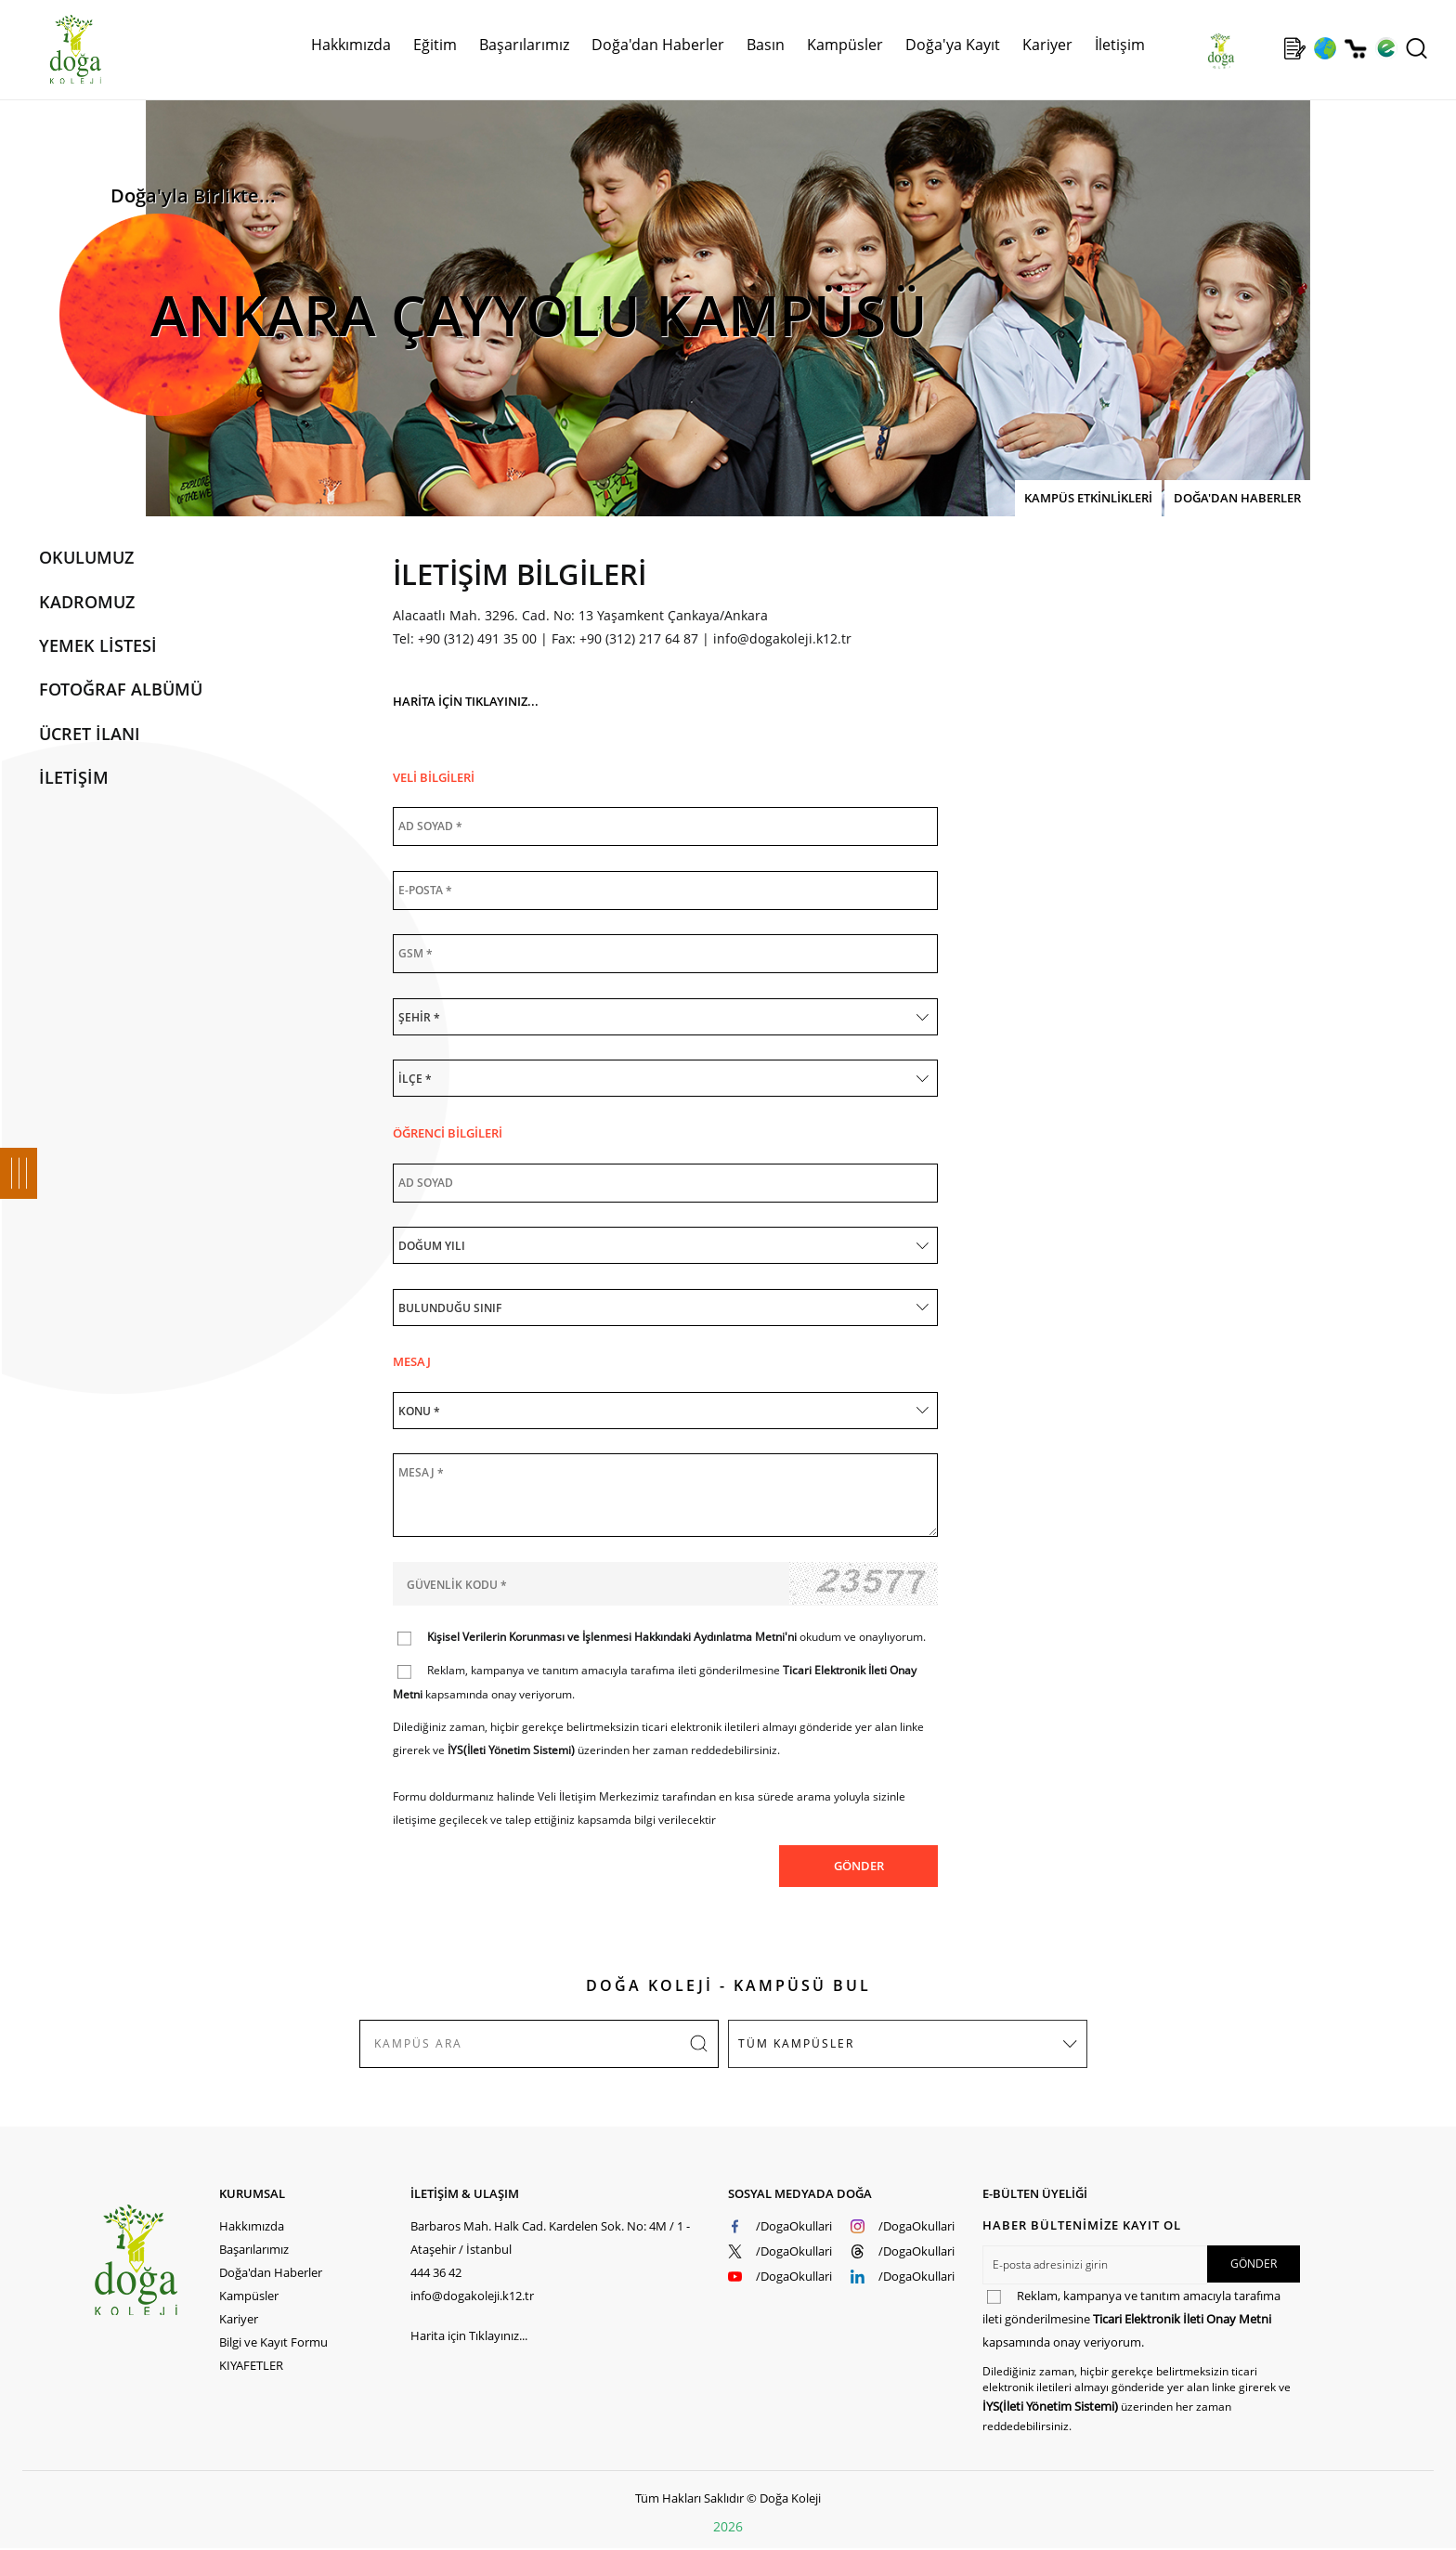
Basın (766, 44)
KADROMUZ (87, 602)
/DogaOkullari (794, 2226)
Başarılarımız (524, 44)
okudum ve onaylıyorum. (676, 1637)
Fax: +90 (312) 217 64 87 (625, 638)
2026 (728, 2526)
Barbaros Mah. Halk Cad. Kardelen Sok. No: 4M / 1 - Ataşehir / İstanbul (550, 2237)
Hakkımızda (351, 44)
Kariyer (1047, 44)
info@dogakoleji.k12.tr (782, 638)
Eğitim (435, 44)
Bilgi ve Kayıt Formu (273, 2342)
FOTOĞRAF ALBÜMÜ (120, 689)
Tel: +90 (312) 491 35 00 (465, 638)
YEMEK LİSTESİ (98, 645)
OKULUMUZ (86, 557)
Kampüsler (845, 44)
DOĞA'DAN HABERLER (1237, 497)
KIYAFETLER (251, 2365)
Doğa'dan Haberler (658, 44)
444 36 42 (436, 2272)
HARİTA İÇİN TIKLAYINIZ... (466, 701)
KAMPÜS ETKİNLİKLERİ (1088, 497)
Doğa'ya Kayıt (952, 44)
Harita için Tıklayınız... (468, 2335)
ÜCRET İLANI (89, 733)
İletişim (1120, 44)
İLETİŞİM (74, 777)
